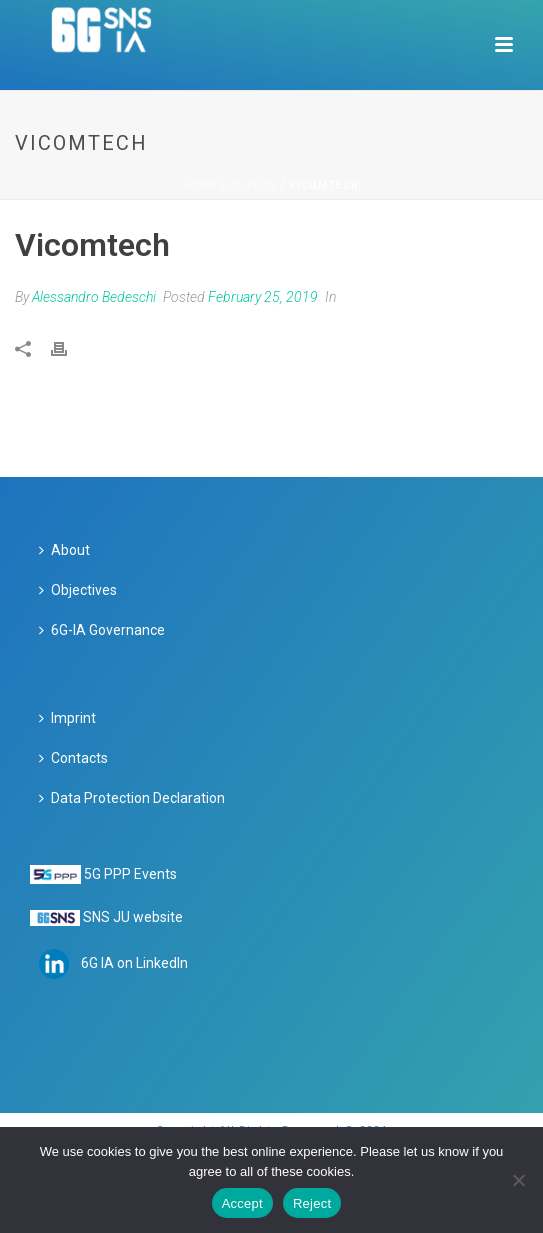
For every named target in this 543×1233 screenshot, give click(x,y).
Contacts (73, 758)
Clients (253, 185)
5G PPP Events (130, 874)
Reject (312, 1203)
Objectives (78, 590)
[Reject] (518, 1180)
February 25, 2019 (263, 297)
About (64, 550)
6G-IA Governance (102, 630)
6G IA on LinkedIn (134, 963)
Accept (242, 1203)
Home (201, 185)
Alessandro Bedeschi (94, 297)
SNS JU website (133, 917)
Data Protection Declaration (132, 798)
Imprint (67, 718)
